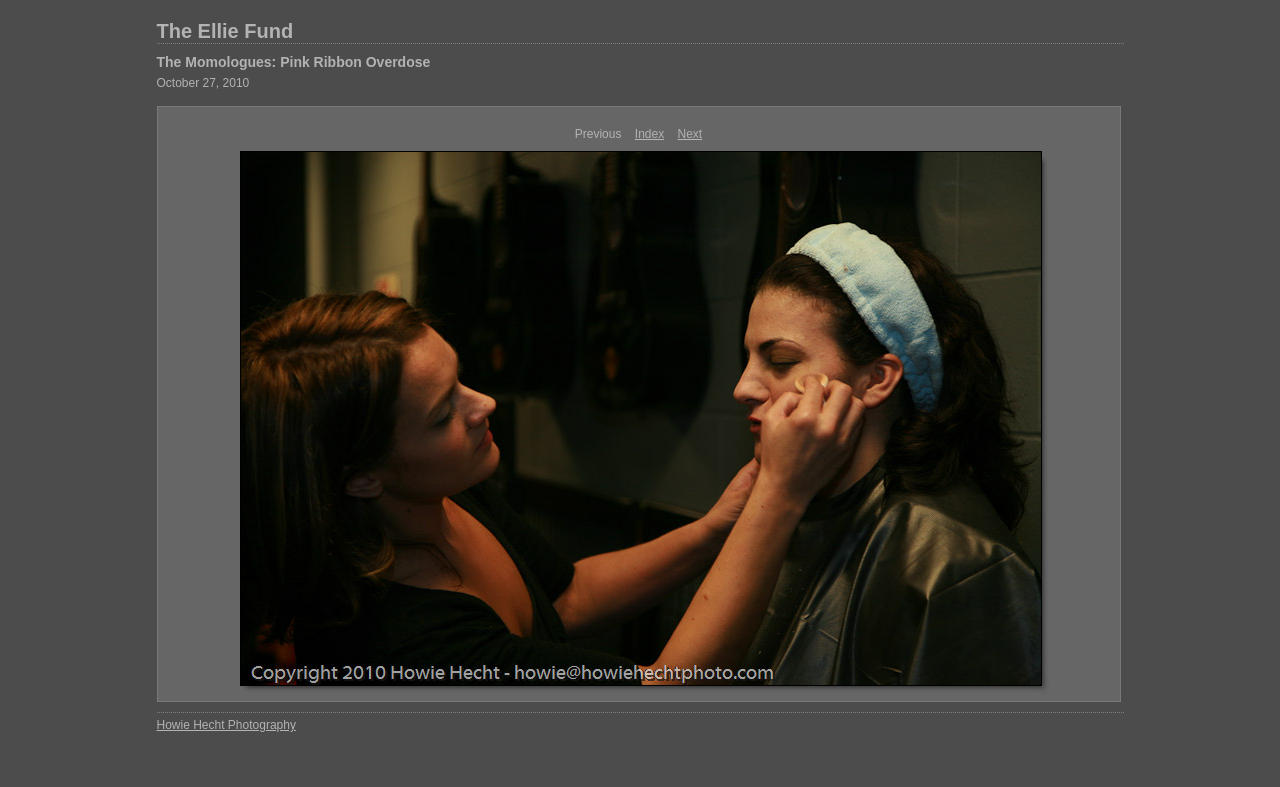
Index (649, 134)
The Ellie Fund (225, 31)
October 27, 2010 (203, 83)
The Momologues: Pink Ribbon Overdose (294, 62)
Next (690, 134)
